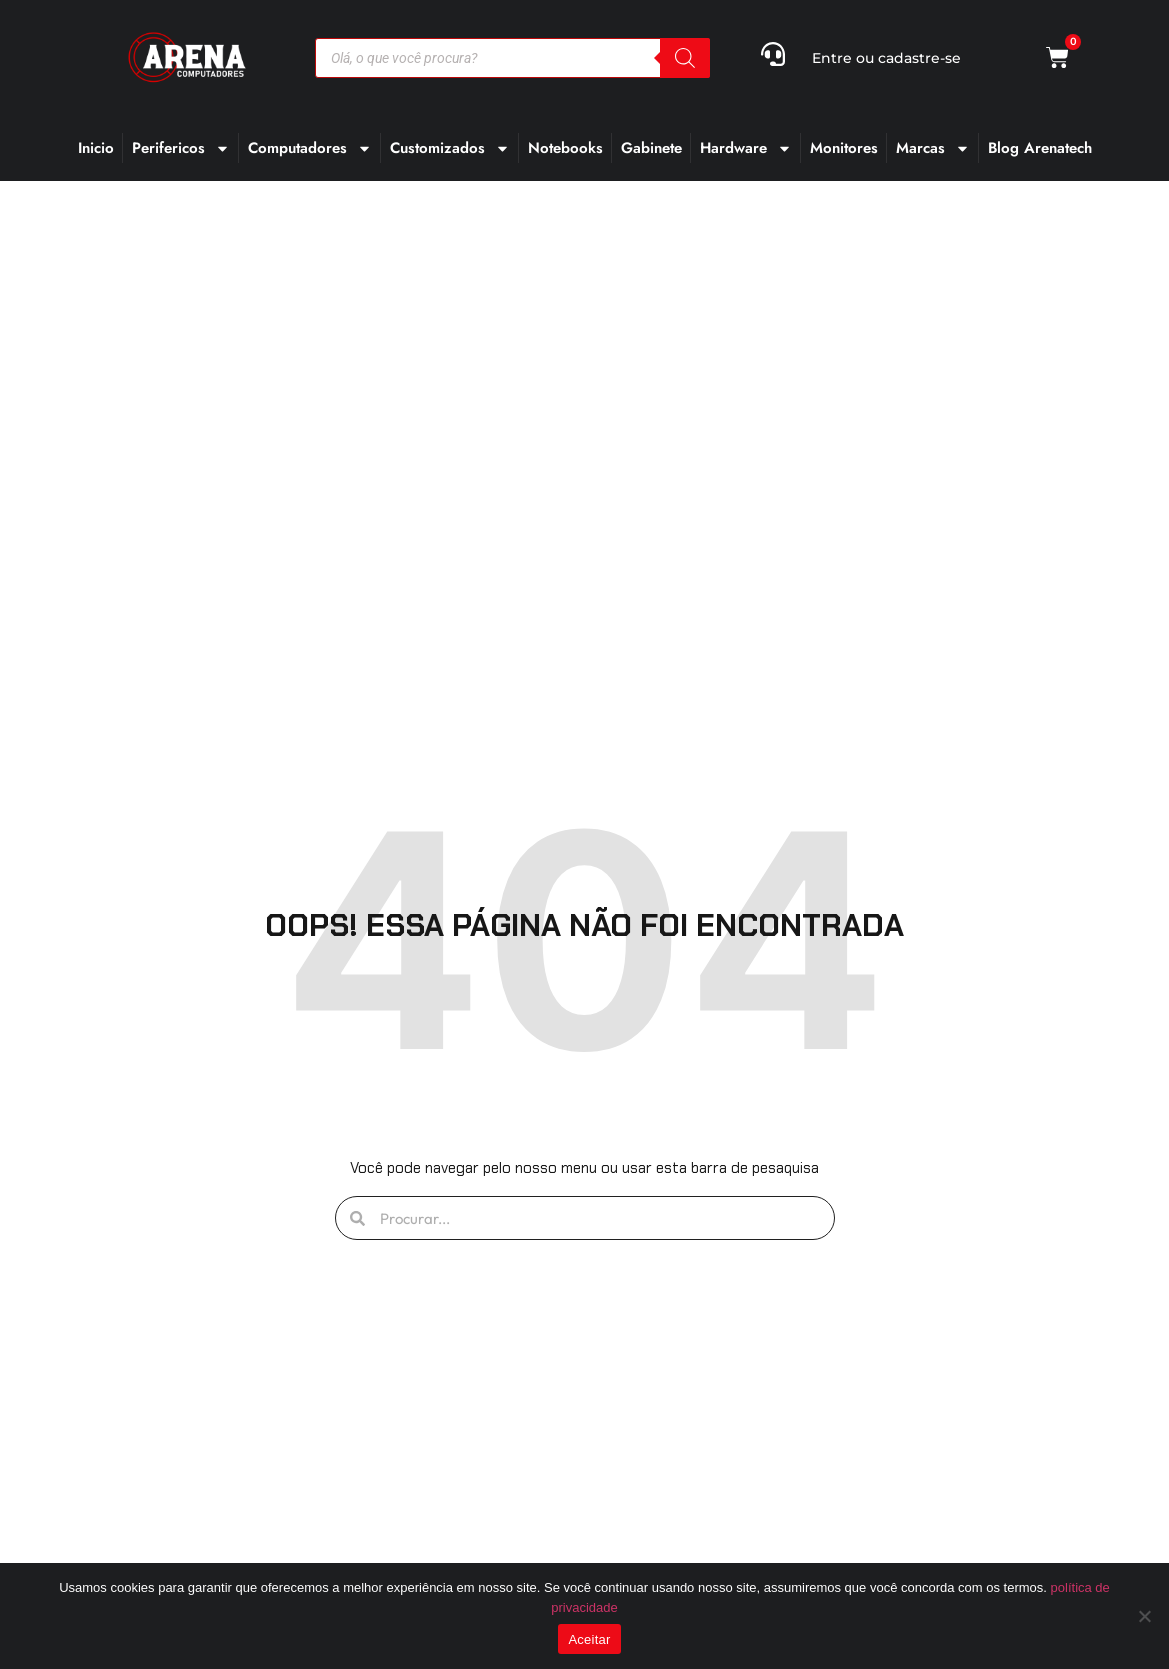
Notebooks (565, 148)
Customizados (450, 148)
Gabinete (651, 148)
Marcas (933, 148)
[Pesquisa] (685, 58)
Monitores (844, 148)
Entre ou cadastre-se (886, 58)
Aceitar (589, 1639)
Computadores (310, 148)
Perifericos (181, 148)
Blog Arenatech (1040, 148)
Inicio (96, 148)
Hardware (746, 148)
